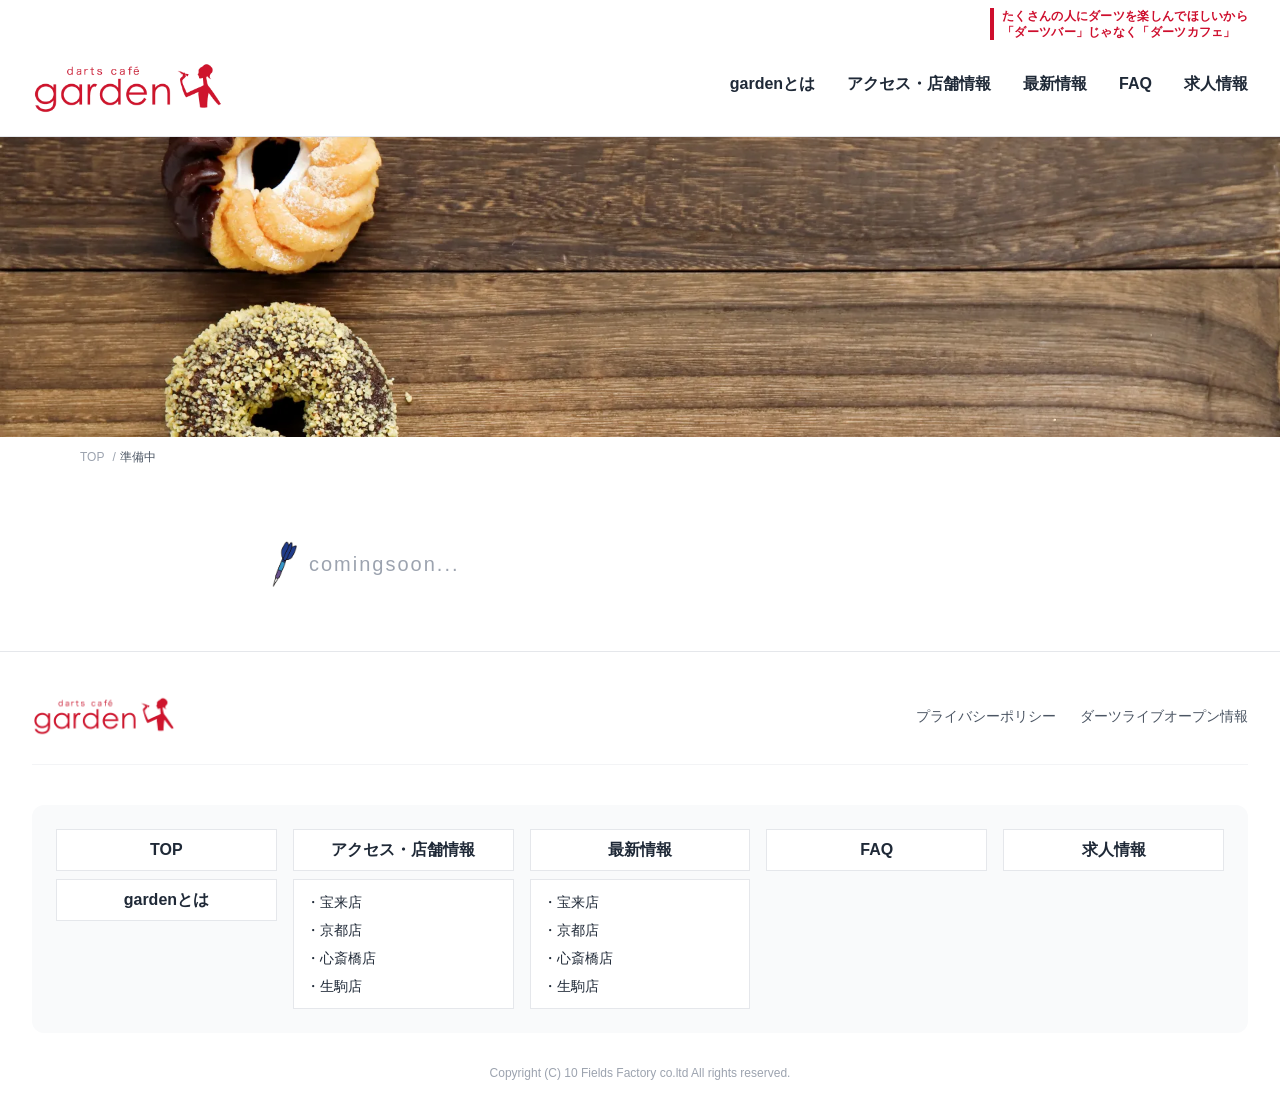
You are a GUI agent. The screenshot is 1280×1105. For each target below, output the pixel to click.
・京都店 (334, 930)
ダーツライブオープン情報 (1164, 716)
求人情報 (1216, 83)
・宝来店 (334, 902)
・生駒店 (334, 986)
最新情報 (1055, 83)
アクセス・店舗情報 (919, 83)
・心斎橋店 (341, 958)
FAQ (1135, 83)
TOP (92, 457)
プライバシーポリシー (986, 716)
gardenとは (772, 83)
